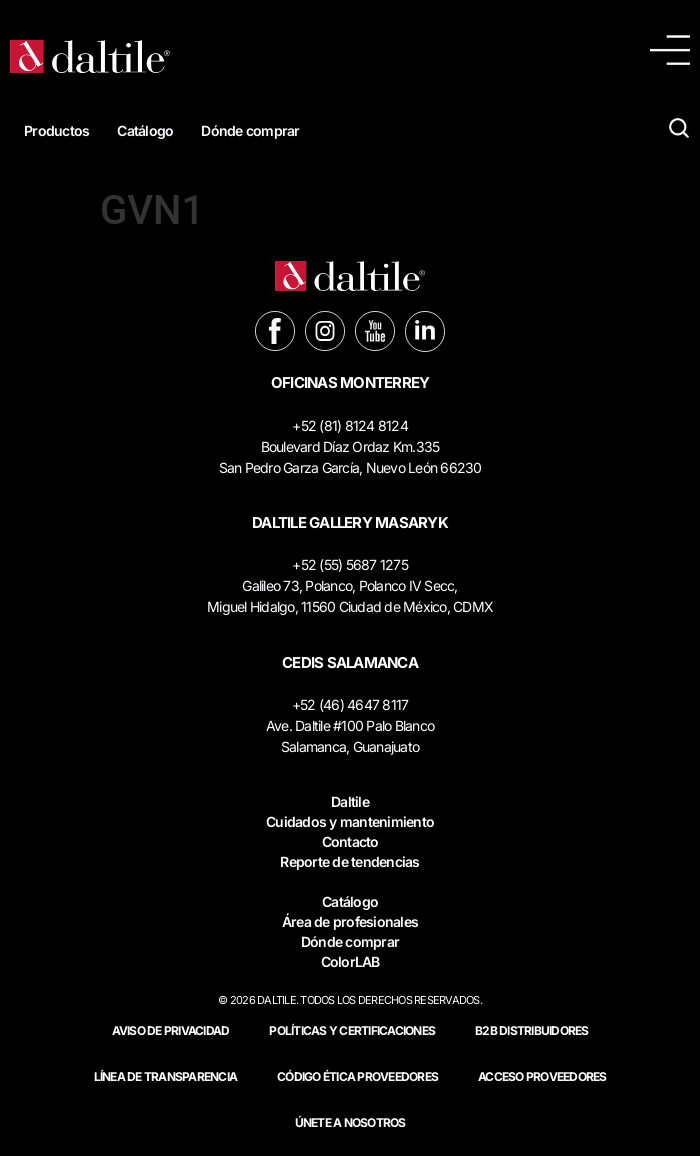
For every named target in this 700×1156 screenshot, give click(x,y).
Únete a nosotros (350, 1122)
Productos (56, 130)
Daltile (350, 801)
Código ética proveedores (357, 1076)
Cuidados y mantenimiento (350, 821)
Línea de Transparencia (166, 1076)
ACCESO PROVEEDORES (542, 1076)
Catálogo (145, 130)
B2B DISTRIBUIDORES (532, 1030)
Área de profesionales (350, 921)
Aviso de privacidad (171, 1030)
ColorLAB (350, 961)
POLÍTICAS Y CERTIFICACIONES (352, 1030)
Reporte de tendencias (349, 861)
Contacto (350, 841)
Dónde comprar (250, 130)
